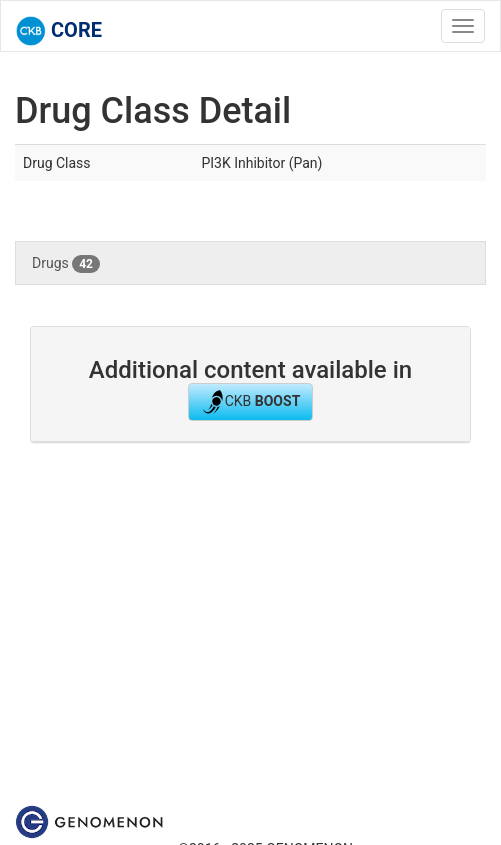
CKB (251, 402)
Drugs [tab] (66, 264)
